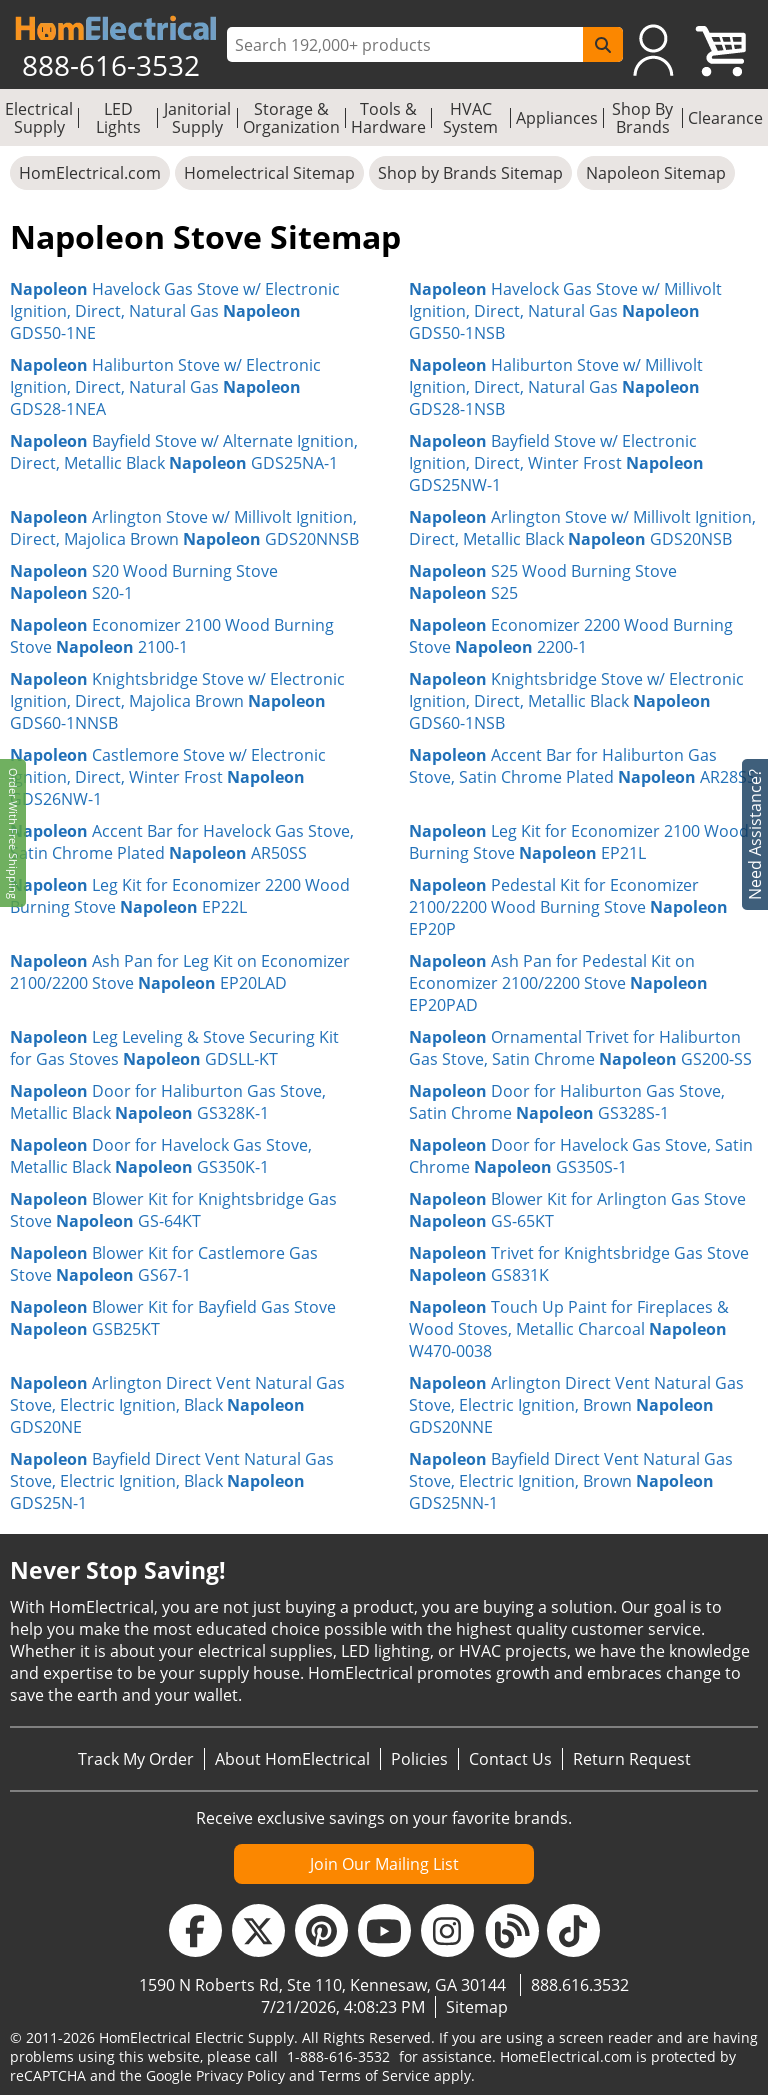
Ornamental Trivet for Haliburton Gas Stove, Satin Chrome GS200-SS (580, 1048)
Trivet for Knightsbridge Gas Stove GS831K (579, 1264)
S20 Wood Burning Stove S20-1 (144, 582)
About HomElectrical (292, 1759)
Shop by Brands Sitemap (470, 173)
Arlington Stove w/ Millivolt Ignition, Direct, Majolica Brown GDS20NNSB (184, 528)
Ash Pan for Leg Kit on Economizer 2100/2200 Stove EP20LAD (180, 972)
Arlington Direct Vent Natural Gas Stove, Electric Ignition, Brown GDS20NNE (576, 1405)
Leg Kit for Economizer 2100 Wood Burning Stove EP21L (579, 842)
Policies (419, 1759)
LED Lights (118, 118)
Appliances (557, 118)
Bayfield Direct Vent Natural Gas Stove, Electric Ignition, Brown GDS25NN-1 (571, 1481)
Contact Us (510, 1759)
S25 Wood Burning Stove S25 (543, 582)
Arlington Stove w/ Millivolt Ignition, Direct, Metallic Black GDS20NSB (582, 528)
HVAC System (470, 118)
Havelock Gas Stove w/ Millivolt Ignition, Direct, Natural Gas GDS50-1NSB (565, 311)
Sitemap (477, 2007)
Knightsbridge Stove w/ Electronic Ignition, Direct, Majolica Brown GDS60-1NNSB (177, 701)
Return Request (632, 1759)
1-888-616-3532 (338, 2056)
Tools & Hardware (388, 118)
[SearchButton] (603, 44)
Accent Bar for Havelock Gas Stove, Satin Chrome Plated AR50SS (182, 842)
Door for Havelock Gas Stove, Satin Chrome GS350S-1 (581, 1156)
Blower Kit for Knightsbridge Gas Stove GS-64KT (173, 1210)
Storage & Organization (291, 118)
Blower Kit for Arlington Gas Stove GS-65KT (577, 1210)
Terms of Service (374, 2075)
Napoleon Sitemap (656, 173)
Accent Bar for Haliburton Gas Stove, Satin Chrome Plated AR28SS (582, 766)
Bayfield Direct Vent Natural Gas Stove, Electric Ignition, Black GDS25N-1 (172, 1481)
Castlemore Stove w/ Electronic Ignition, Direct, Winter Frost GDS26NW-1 (168, 777)
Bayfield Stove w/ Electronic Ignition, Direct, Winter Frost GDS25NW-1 (556, 463)
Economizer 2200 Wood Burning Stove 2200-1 (571, 636)
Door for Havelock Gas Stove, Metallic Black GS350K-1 (161, 1156)
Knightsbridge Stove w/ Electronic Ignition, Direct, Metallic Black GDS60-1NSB (576, 701)
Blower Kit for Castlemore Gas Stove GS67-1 (164, 1264)
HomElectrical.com (90, 173)
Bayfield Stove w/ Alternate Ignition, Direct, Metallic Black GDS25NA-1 (184, 452)
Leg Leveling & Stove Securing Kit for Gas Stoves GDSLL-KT (174, 1048)
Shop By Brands (642, 118)
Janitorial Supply (197, 118)
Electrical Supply (39, 118)
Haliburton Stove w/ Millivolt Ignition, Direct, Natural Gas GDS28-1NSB (556, 387)
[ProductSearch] (407, 45)
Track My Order (136, 1759)
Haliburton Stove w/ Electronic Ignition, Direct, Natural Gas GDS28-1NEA (165, 387)
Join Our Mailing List (384, 1864)
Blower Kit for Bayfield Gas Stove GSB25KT (173, 1318)
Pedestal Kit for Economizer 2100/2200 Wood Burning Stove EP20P (568, 907)
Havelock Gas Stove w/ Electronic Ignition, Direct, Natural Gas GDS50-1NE (175, 311)
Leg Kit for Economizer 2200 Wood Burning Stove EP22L (180, 896)
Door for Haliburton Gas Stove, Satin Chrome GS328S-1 (567, 1102)
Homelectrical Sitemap (269, 173)
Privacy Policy (240, 2075)
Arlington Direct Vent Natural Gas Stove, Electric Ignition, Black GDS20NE (177, 1405)
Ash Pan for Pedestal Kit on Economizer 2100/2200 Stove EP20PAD (558, 983)
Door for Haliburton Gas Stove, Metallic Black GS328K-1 (168, 1102)
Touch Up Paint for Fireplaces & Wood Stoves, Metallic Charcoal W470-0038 (569, 1329)
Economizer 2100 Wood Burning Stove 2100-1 (172, 636)
